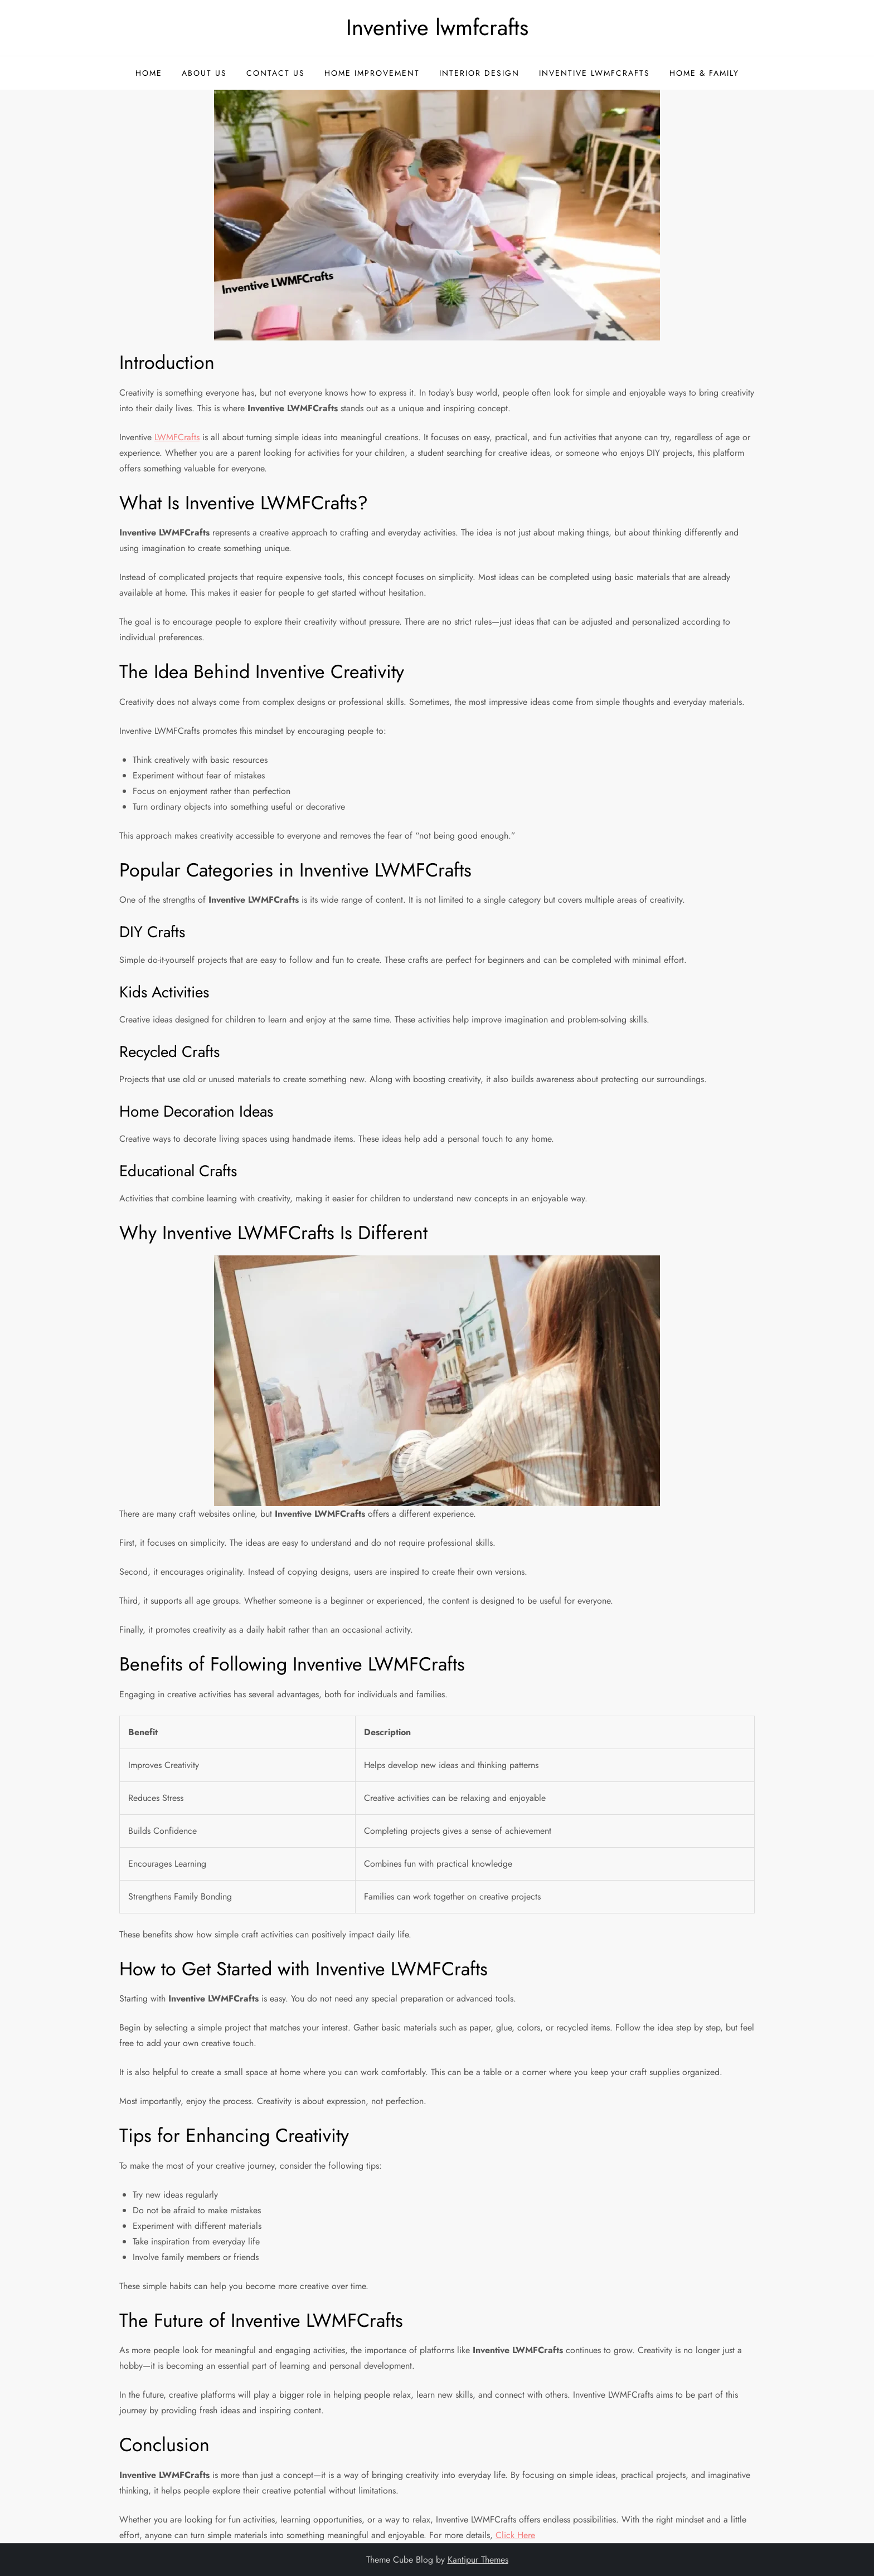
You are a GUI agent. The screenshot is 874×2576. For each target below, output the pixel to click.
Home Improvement (372, 73)
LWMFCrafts (177, 437)
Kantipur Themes (478, 2559)
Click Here (515, 2535)
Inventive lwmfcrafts (437, 27)
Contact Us (275, 73)
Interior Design (479, 73)
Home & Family (704, 73)
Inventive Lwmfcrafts (594, 73)
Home (148, 73)
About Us (204, 73)
